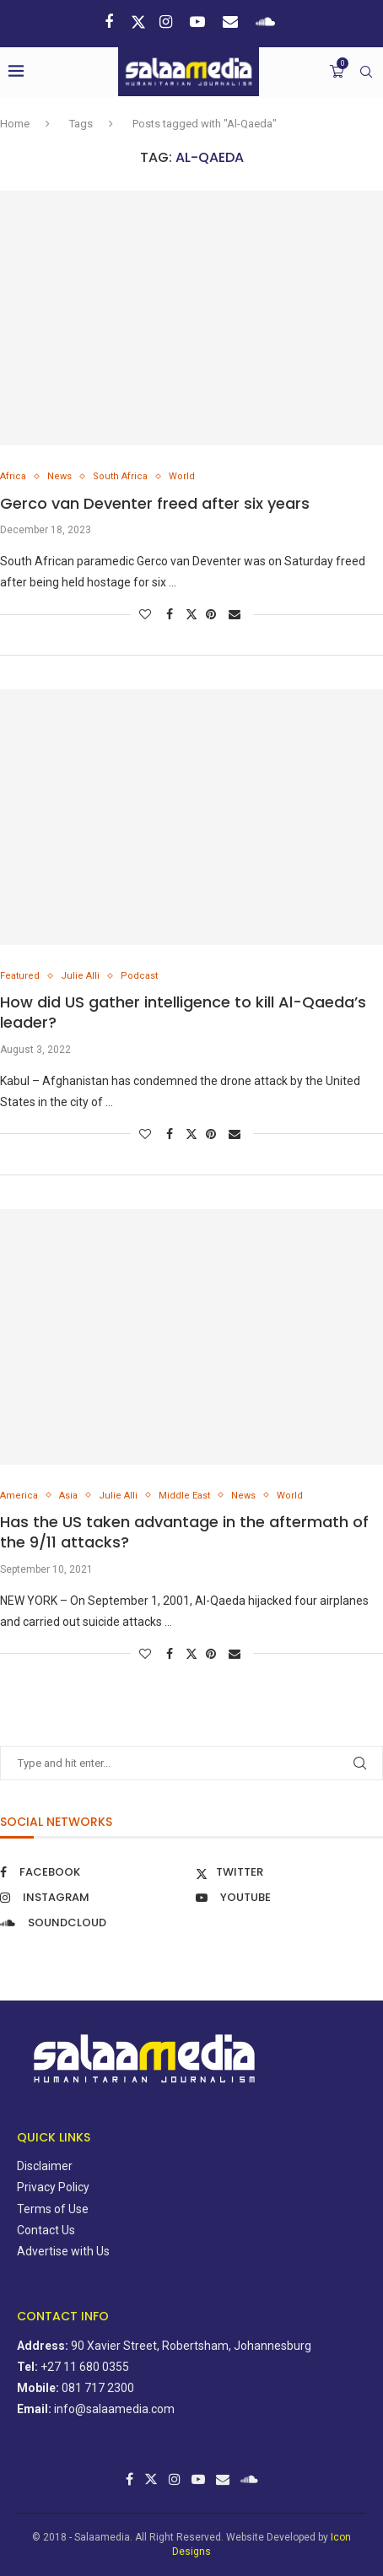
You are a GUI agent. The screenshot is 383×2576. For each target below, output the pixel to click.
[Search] (366, 71)
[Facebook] (111, 21)
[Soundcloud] (267, 21)
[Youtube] (199, 21)
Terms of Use (53, 2209)
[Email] (232, 21)
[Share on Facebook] (171, 614)
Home (15, 123)
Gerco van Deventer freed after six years (155, 503)
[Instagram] (167, 21)
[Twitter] (138, 22)
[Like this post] (147, 614)
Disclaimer (45, 2166)
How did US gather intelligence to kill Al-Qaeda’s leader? (183, 1012)
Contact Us (46, 2230)
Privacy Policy (53, 2187)
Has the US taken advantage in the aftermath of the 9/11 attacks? (184, 1532)
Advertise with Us (63, 2251)
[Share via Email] (237, 614)
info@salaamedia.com (114, 2409)
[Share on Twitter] (191, 614)
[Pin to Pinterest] (213, 614)
